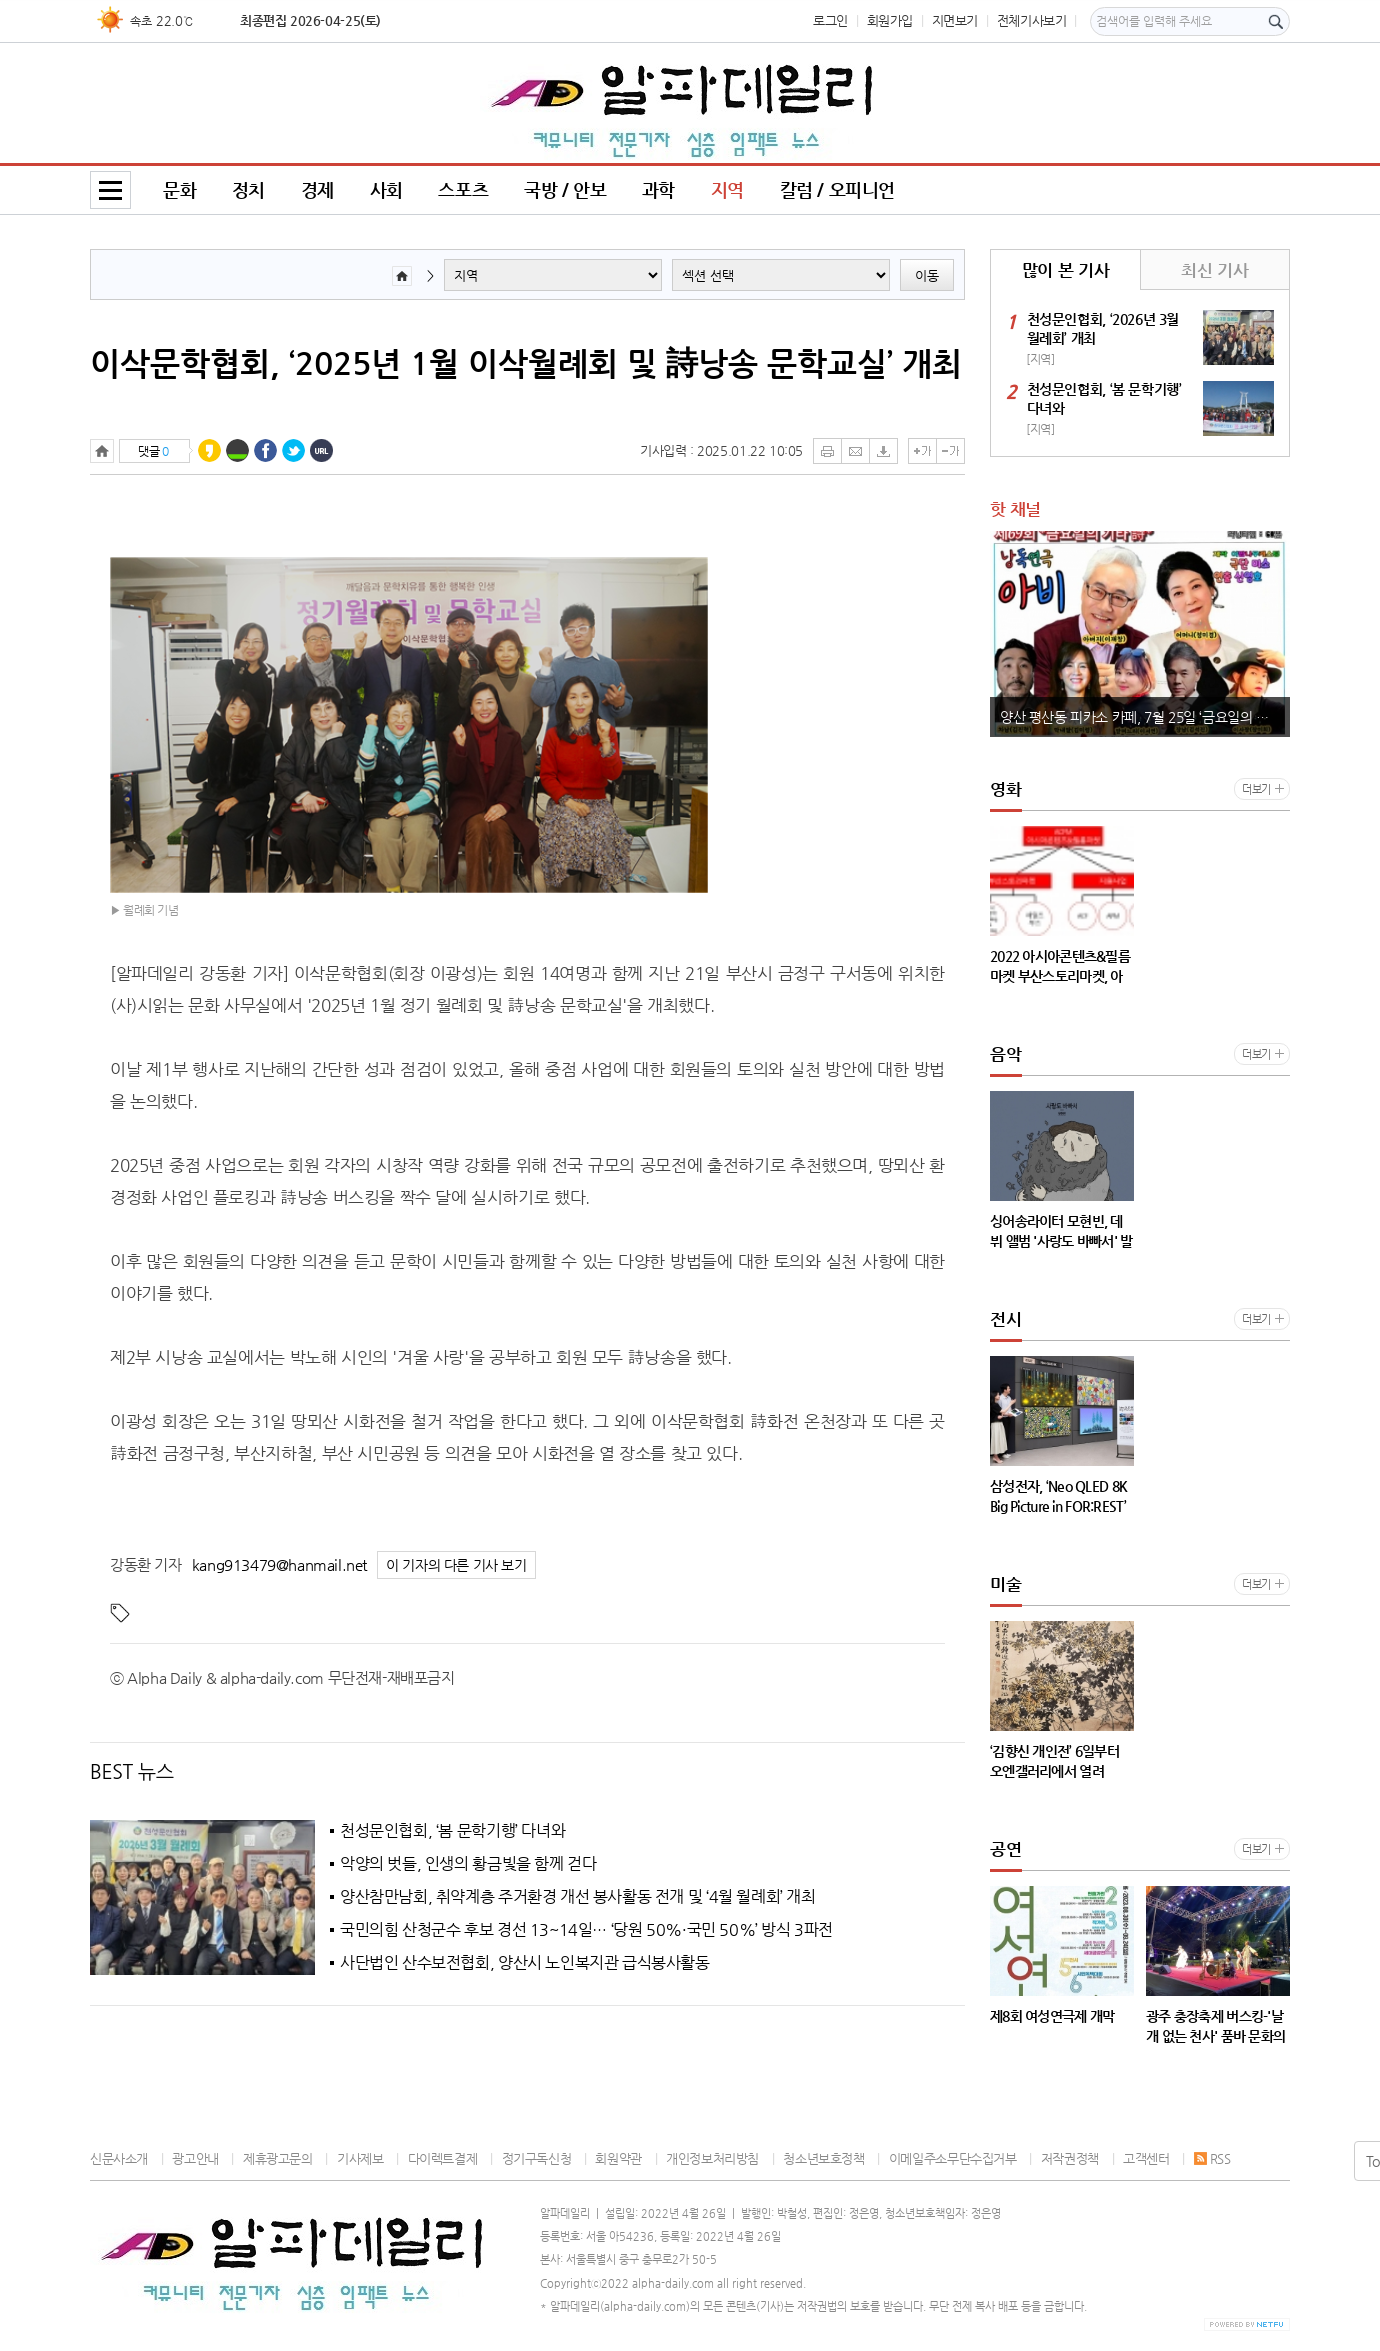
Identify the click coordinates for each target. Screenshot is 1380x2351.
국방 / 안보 (565, 189)
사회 (386, 189)
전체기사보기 (1032, 20)
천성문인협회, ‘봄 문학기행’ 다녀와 (452, 1831)
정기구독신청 (537, 2158)
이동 (927, 275)
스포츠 (463, 189)
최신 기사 (1214, 270)
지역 (727, 189)
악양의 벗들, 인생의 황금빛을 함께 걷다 (468, 1864)
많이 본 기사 (1065, 270)
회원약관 (618, 2158)
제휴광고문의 (278, 2158)
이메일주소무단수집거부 (953, 2158)
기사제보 (360, 2158)
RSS (1212, 2158)
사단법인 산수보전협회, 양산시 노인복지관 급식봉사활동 (525, 1963)
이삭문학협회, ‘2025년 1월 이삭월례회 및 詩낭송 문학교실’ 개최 (526, 363)
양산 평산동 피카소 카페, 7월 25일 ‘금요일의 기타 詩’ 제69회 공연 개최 (1145, 717)
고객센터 (1146, 2158)
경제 (317, 189)
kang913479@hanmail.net (279, 1564)
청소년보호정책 (823, 2158)
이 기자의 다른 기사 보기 (456, 1565)
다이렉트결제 (443, 2158)
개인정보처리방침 (712, 2158)
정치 (248, 189)
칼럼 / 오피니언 (838, 189)
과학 (658, 189)
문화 (179, 189)
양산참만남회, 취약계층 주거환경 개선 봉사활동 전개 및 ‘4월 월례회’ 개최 (578, 1897)
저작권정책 (1070, 2158)
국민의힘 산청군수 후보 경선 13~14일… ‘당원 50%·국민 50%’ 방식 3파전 (586, 1930)
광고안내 (195, 2158)
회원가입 (890, 20)
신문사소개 (119, 2158)
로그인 (830, 20)
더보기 (1256, 789)
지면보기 (955, 20)
